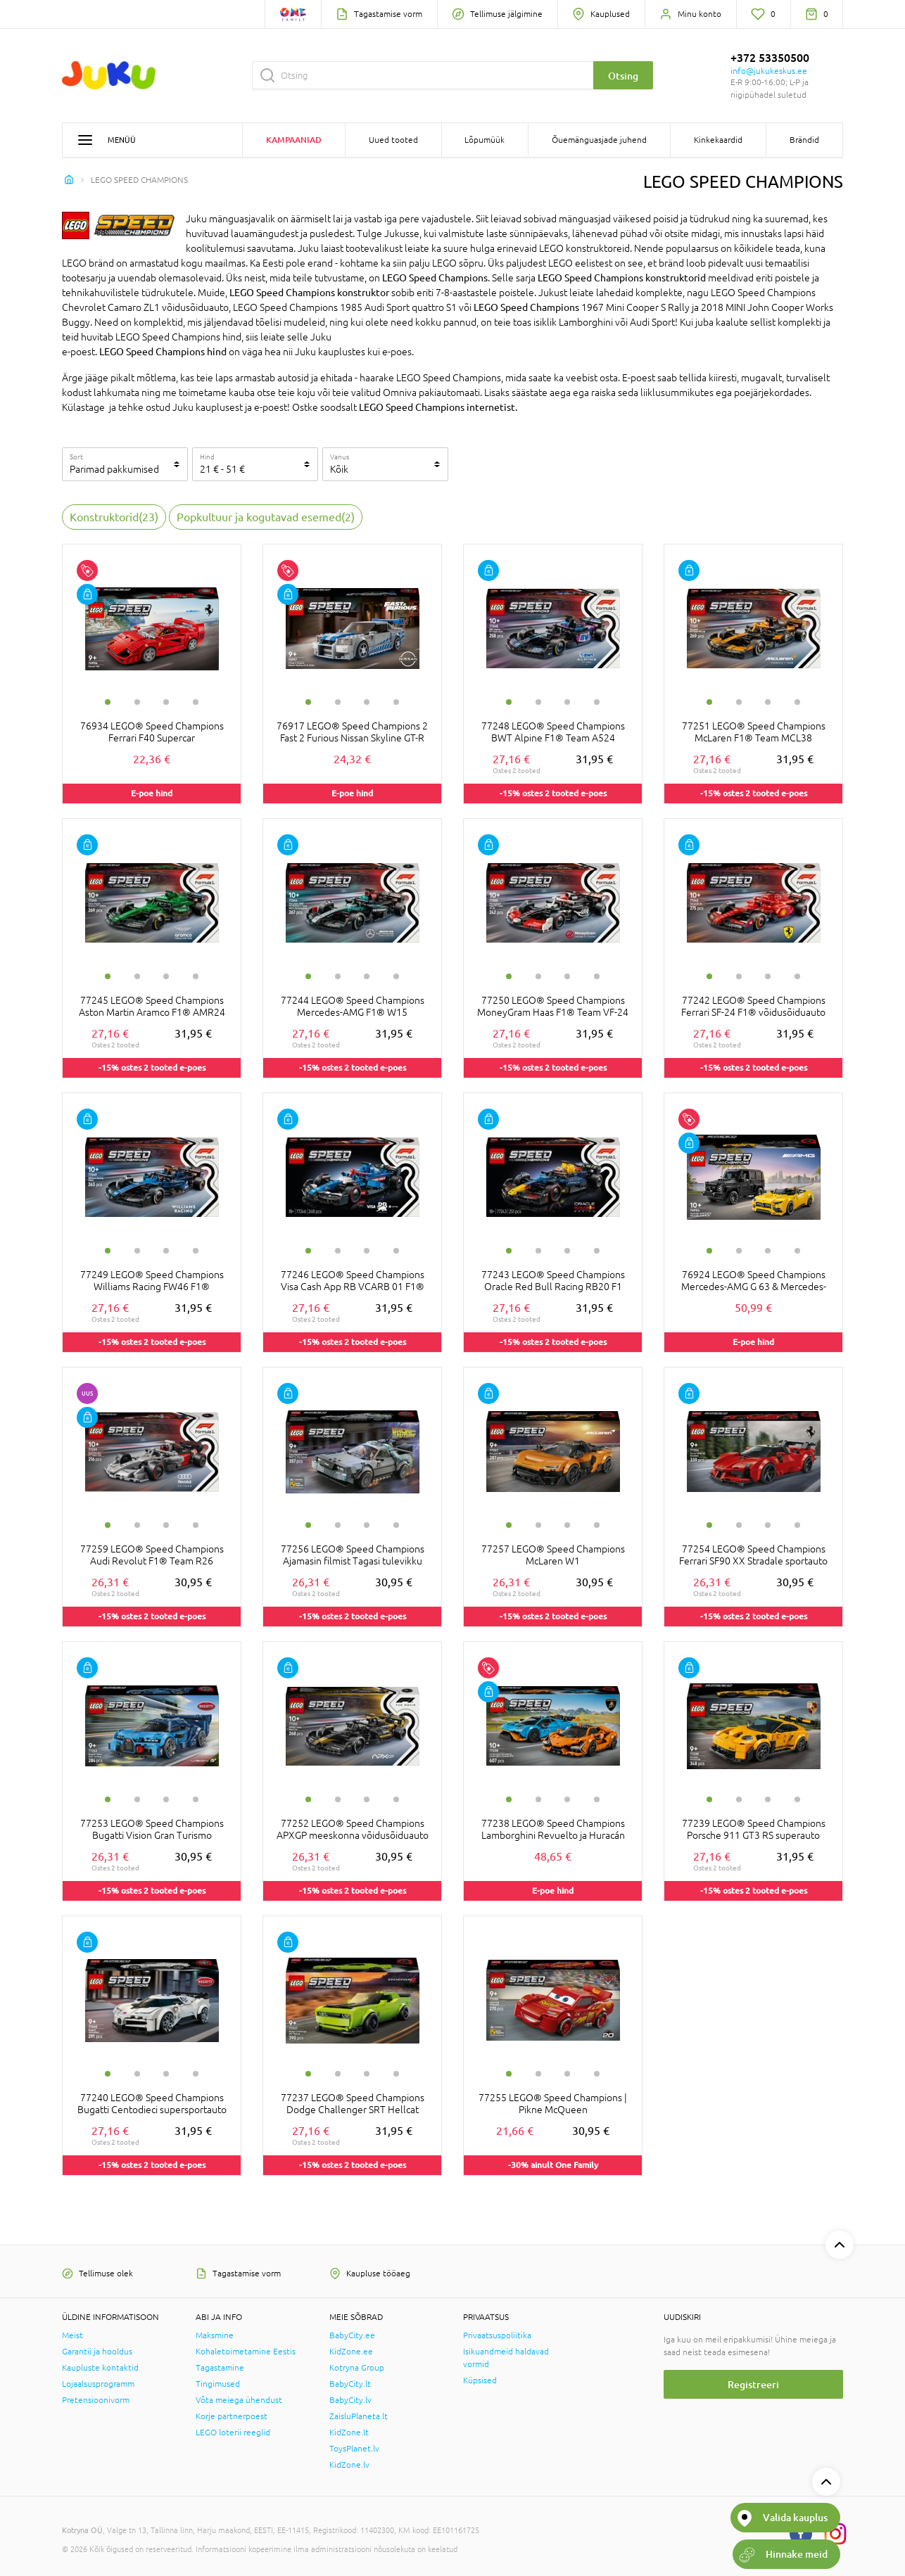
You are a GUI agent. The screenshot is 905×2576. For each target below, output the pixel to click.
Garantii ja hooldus (97, 2352)
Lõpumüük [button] (484, 140)
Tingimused (218, 2384)
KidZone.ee (351, 2352)
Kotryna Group (356, 2368)
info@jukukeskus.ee (768, 71)
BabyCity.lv (350, 2400)
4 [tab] (195, 702)
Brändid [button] (804, 140)
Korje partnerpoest (231, 2416)
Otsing (623, 76)
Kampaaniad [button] (294, 139)
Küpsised (480, 2380)
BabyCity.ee (352, 2335)
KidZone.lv (349, 2465)
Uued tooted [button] (393, 140)
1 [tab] (107, 702)
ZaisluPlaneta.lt (358, 2416)
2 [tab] (137, 702)
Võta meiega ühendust (239, 2400)
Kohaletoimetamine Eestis (246, 2352)
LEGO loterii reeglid (233, 2432)
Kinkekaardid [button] (718, 140)
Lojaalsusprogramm (98, 2384)
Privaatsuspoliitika (497, 2335)
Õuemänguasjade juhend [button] (599, 140)
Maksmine (215, 2335)
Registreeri (753, 2384)
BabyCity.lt (350, 2384)
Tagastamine (220, 2368)
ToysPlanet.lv (354, 2449)
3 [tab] (166, 702)
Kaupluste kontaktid (100, 2368)
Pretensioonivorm (95, 2400)
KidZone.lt (349, 2432)
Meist (72, 2335)
